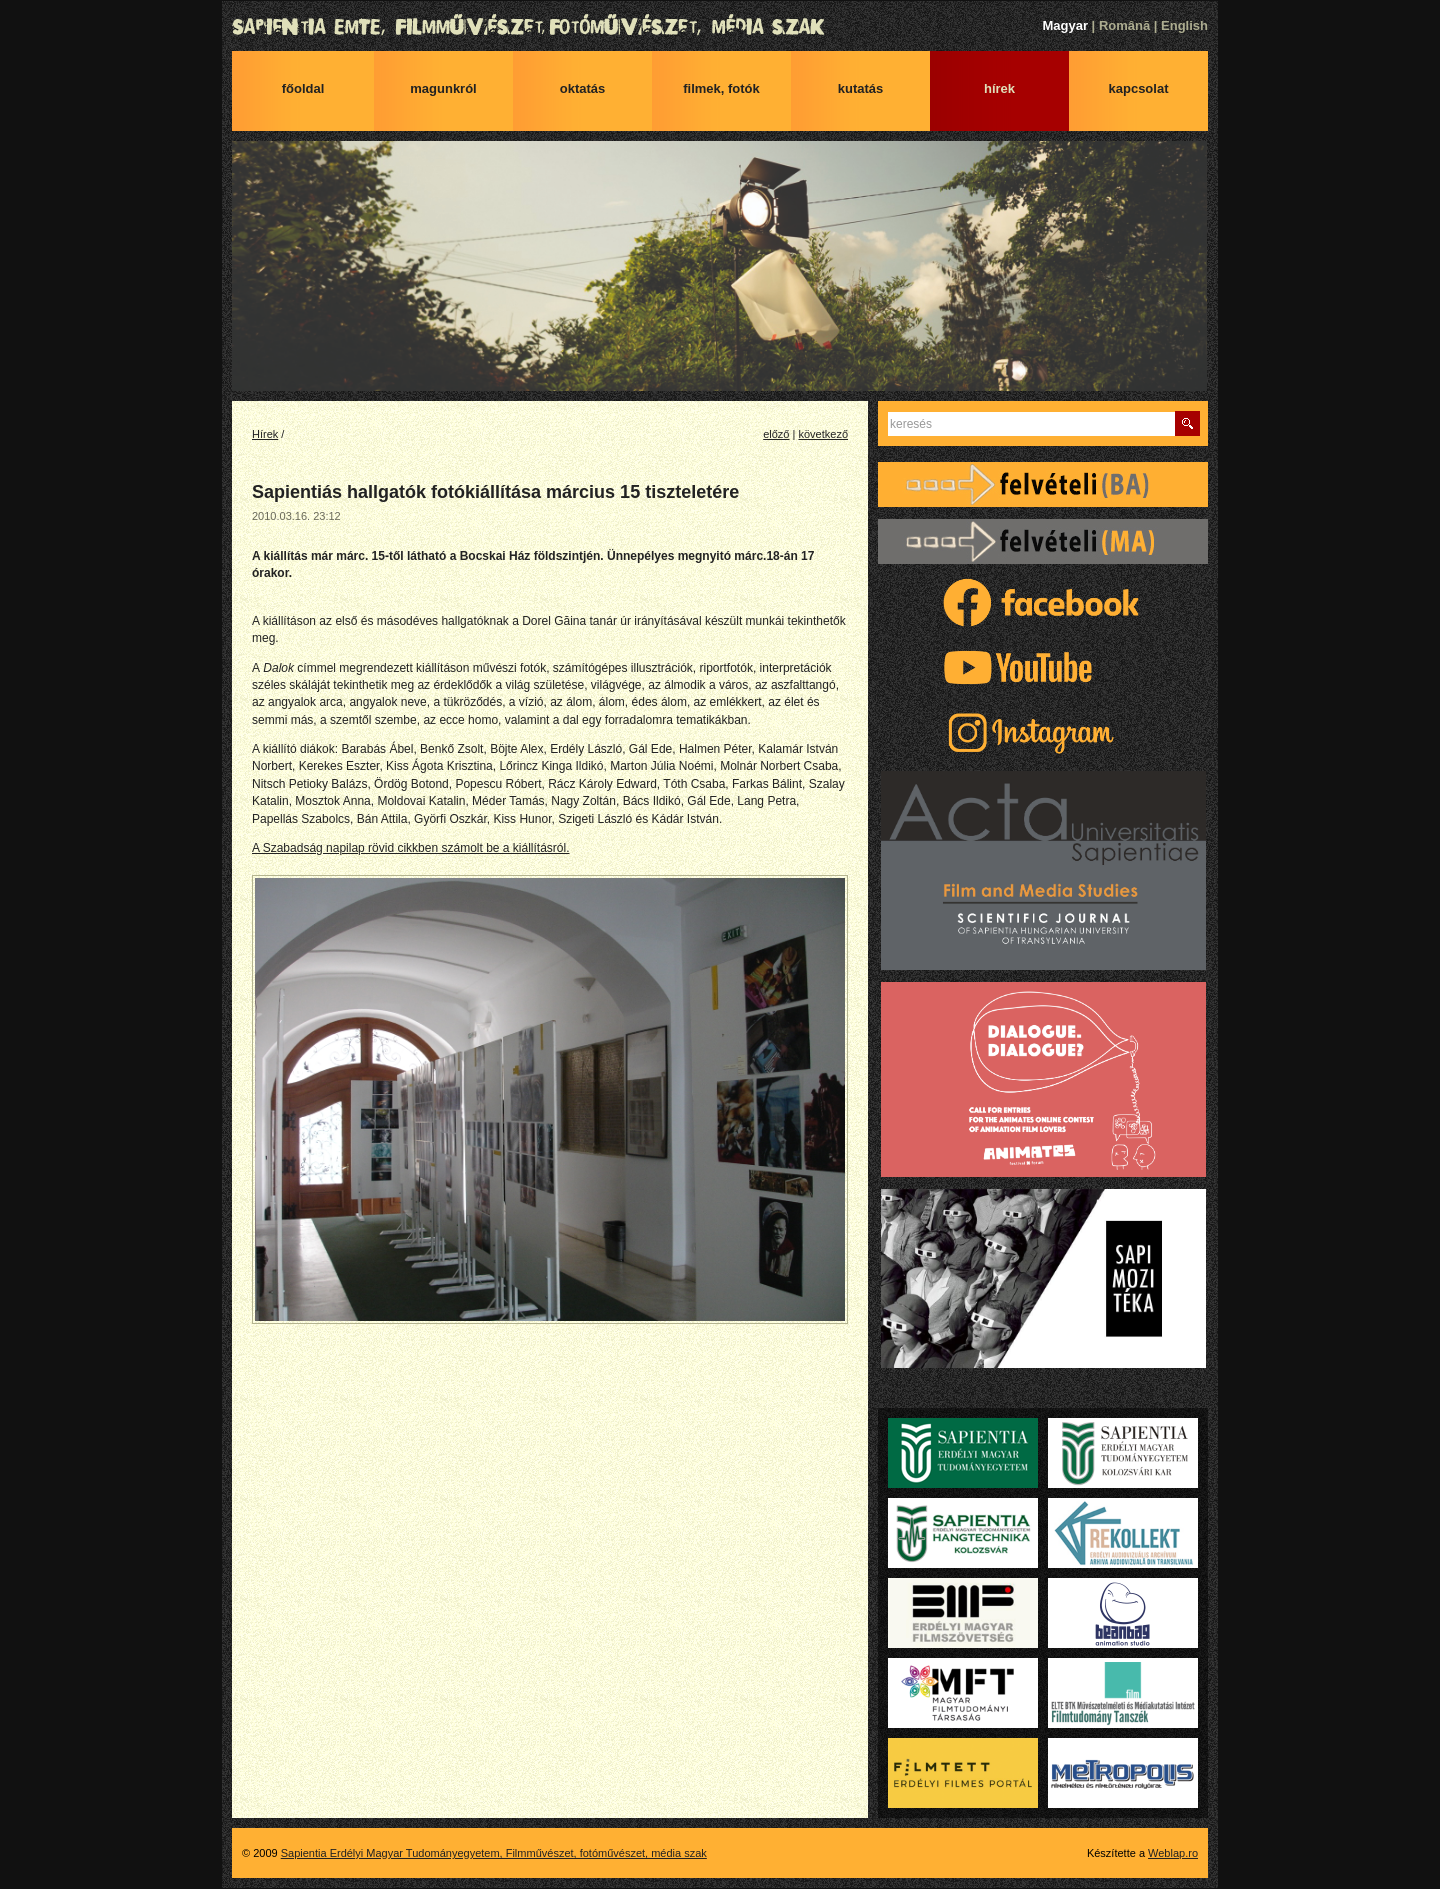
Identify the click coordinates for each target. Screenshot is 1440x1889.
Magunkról (443, 88)
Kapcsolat (1139, 88)
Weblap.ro (1173, 1853)
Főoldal (303, 88)
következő (823, 434)
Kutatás (861, 88)
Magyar (1065, 25)
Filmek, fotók (721, 88)
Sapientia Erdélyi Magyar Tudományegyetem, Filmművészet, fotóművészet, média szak (720, 27)
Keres (1187, 423)
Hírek (999, 88)
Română (1124, 25)
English (1184, 25)
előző (776, 434)
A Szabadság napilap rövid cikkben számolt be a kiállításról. (411, 848)
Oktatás (583, 88)
